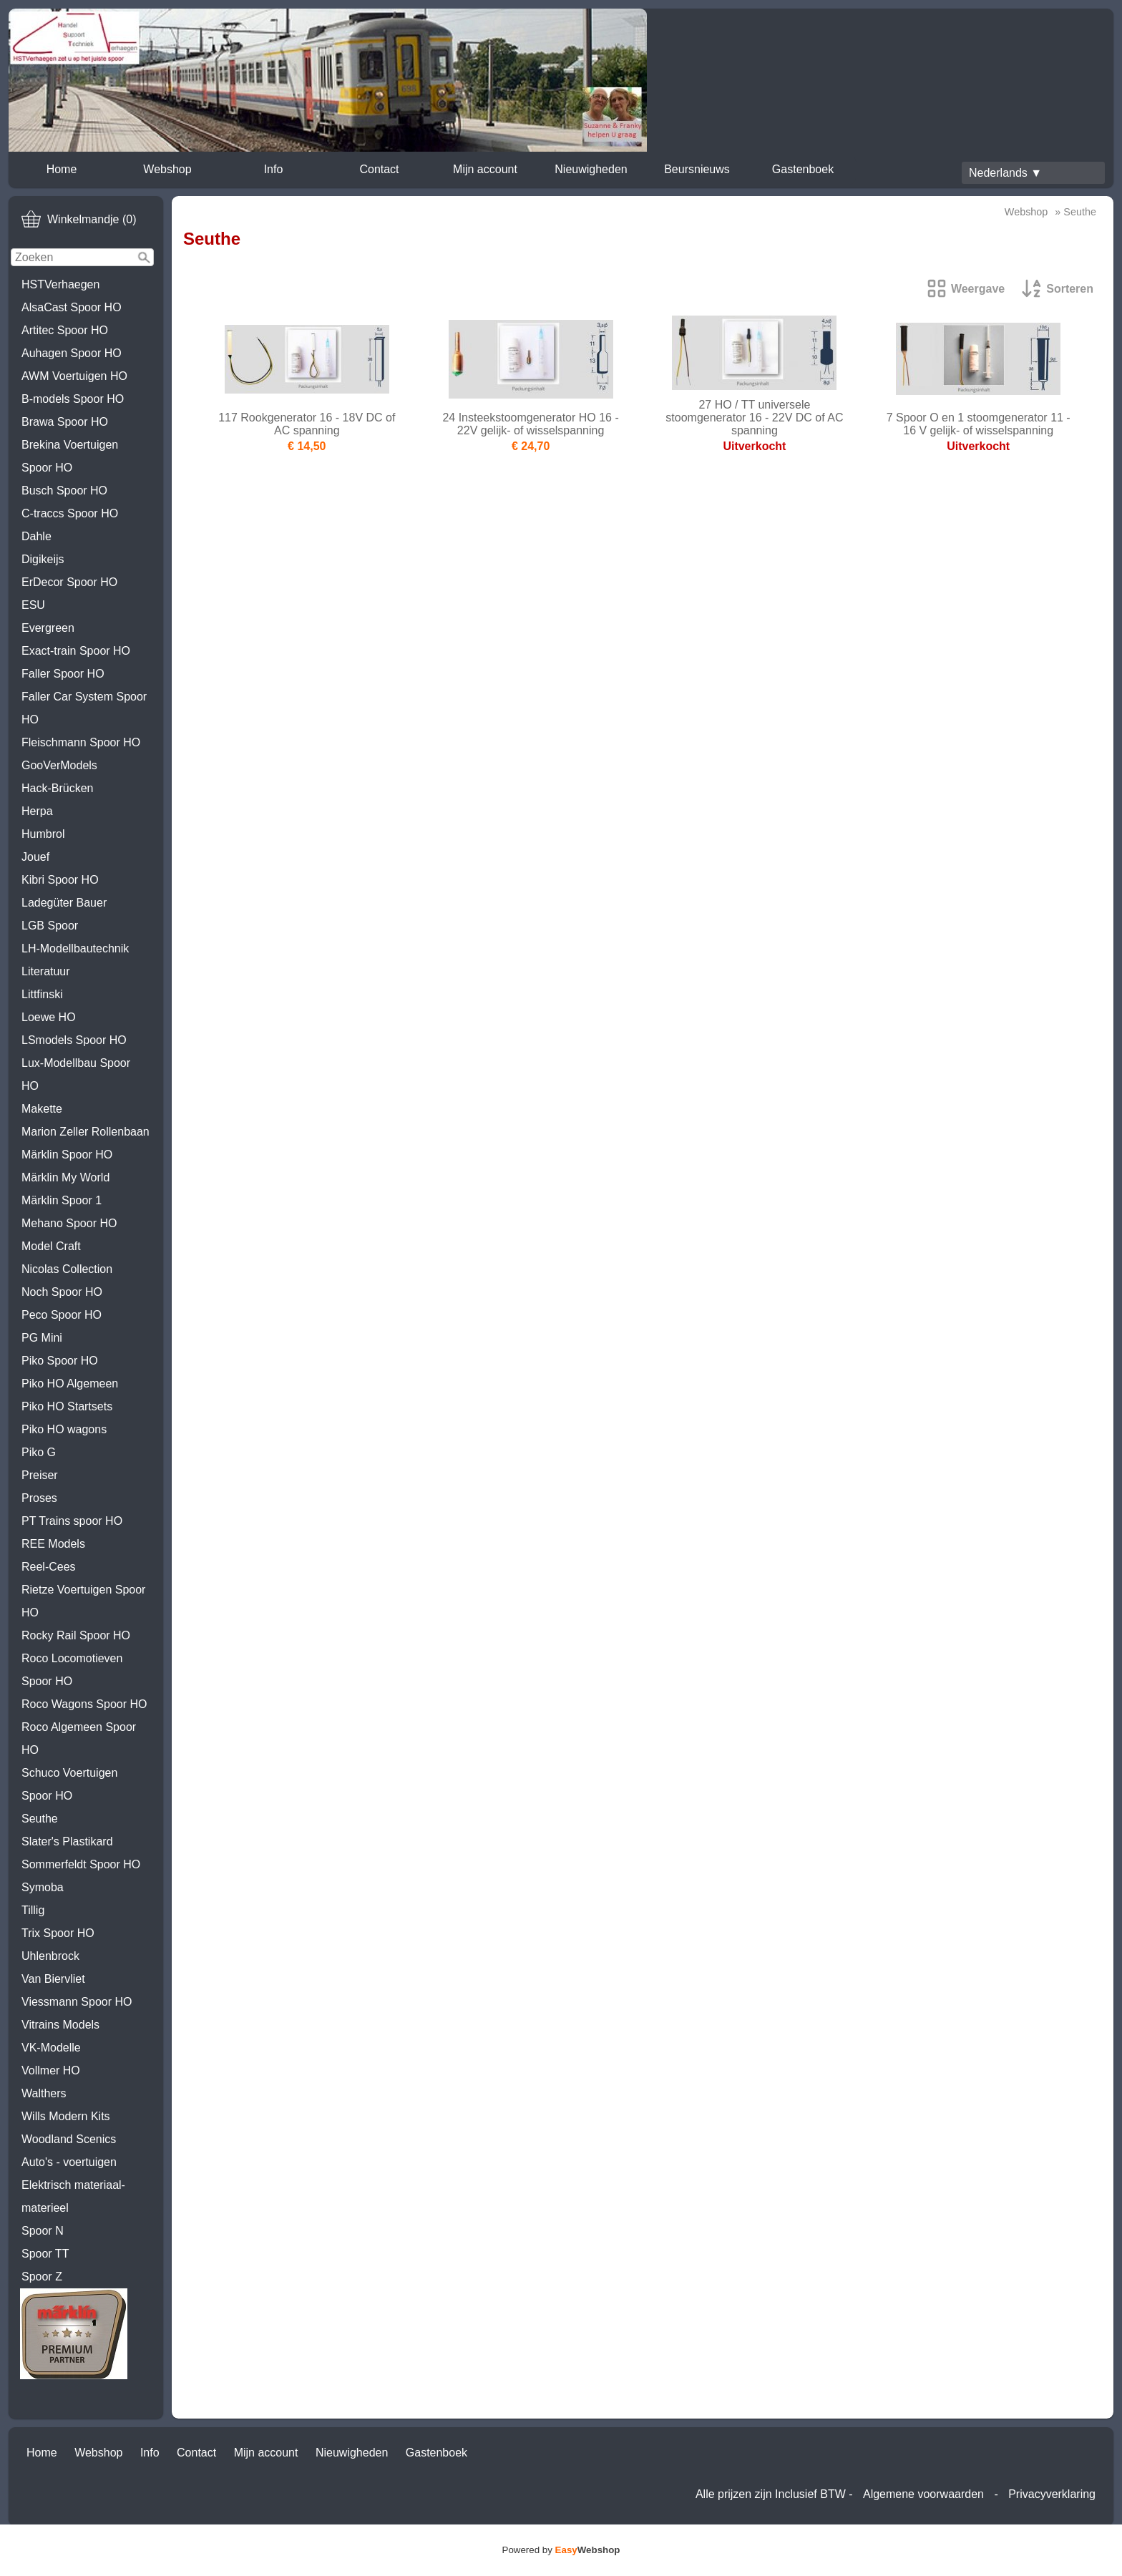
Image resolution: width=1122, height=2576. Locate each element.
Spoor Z (41, 2276)
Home (62, 169)
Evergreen (47, 628)
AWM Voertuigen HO (74, 376)
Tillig (32, 1910)
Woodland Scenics (68, 2139)
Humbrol (42, 834)
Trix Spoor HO (57, 1933)
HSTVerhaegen (60, 284)
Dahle (36, 536)
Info (273, 169)
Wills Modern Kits (65, 2116)
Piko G (38, 1452)
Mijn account (485, 169)
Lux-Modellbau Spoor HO (75, 1074)
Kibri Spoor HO (60, 880)
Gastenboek (803, 169)
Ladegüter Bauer (64, 903)
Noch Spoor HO (61, 1292)
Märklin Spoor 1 (61, 1200)
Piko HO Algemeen (69, 1383)
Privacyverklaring (1052, 2494)
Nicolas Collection (66, 1269)
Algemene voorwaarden (923, 2494)
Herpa (37, 811)
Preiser (39, 1475)
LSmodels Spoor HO (74, 1040)
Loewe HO (48, 1017)
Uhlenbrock (50, 1956)
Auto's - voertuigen (69, 2162)
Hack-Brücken (57, 788)
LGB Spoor (49, 925)
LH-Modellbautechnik (75, 948)
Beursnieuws (697, 169)
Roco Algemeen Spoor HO (78, 1738)
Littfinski (42, 994)
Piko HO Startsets (66, 1406)
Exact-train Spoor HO (75, 651)
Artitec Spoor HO (64, 330)
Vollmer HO (50, 2070)
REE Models (53, 1544)
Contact (379, 169)
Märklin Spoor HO (66, 1154)
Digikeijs (42, 559)
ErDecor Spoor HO (69, 582)
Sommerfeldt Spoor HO (80, 1864)
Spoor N (42, 2231)
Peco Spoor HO (61, 1315)
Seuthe (39, 1819)
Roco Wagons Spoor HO (84, 1704)
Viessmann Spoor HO (76, 2002)
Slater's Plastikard (67, 1841)
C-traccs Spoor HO (69, 513)
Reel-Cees (48, 1567)
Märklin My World (65, 1177)
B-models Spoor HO (72, 399)
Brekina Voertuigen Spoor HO (69, 456)
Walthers (44, 2093)
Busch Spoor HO (64, 490)
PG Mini (41, 1338)
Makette (41, 1109)
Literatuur (45, 971)
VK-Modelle (51, 2047)
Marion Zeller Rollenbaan (85, 1132)
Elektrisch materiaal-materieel (73, 2196)
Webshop (167, 169)
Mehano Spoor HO (69, 1223)
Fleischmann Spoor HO (80, 742)
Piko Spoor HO (59, 1361)
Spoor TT (45, 2254)
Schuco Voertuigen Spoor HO (69, 1784)
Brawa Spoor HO (64, 422)
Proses (39, 1498)
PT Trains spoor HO (71, 1521)
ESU (33, 605)
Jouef (35, 857)
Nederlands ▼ (1005, 173)
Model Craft (51, 1246)
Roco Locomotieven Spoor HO (71, 1669)
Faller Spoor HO (62, 674)
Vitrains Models (60, 2025)
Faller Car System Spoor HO (84, 708)
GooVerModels (59, 765)
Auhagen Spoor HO (71, 353)
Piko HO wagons (64, 1429)
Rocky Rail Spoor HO (75, 1635)
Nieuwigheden (591, 169)
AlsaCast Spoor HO (71, 307)
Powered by (561, 2550)
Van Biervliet (53, 1979)
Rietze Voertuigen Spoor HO (83, 1601)
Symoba (42, 1887)
